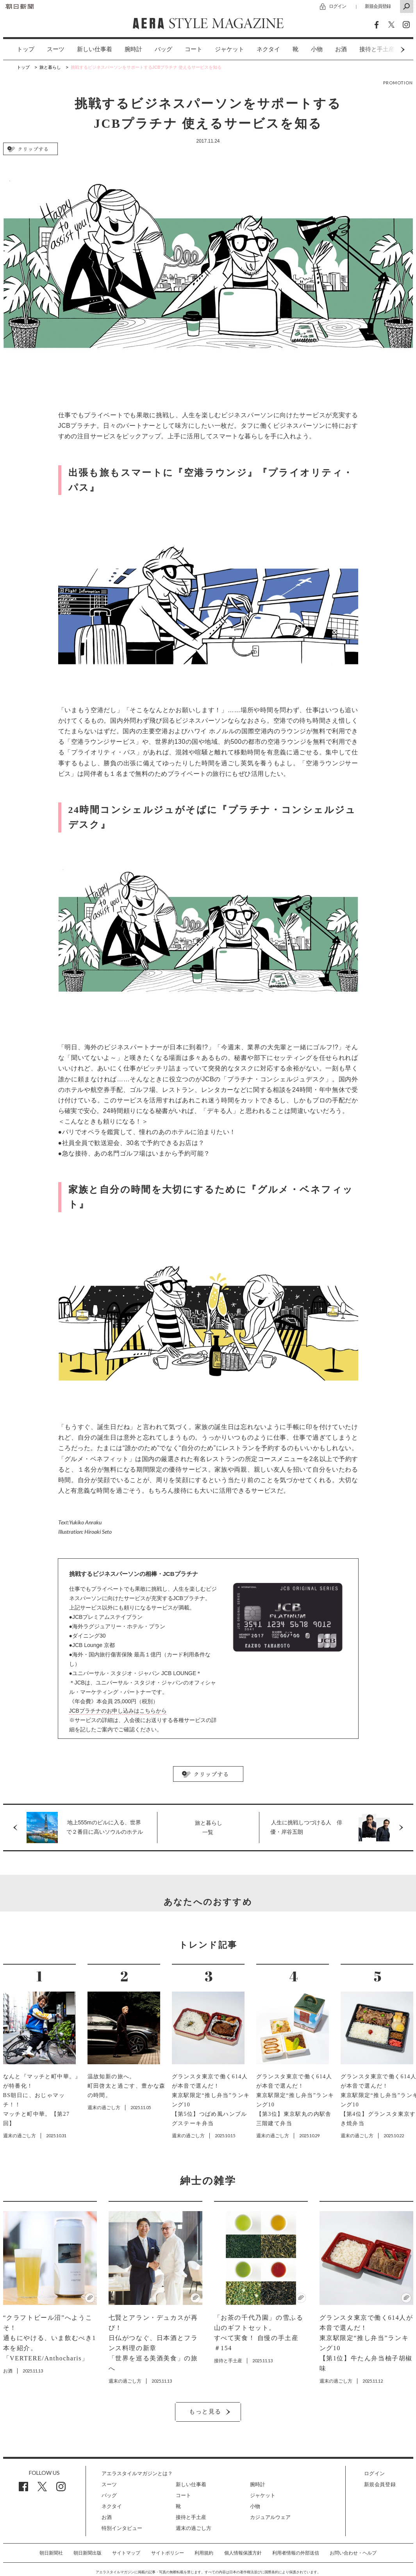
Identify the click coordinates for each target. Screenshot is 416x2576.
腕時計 (133, 49)
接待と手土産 (191, 2517)
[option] (19, 49)
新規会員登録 (378, 6)
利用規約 (204, 2553)
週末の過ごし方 (193, 2528)
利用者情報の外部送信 (295, 2553)
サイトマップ (126, 2553)
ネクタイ (268, 49)
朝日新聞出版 (87, 2553)
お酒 (341, 49)
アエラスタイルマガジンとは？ (137, 2473)
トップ (25, 49)
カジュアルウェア (270, 2517)
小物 (317, 49)
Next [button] (387, 49)
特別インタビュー (122, 2528)
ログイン (337, 6)
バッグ (163, 49)
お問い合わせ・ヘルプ (353, 2553)
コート (193, 49)
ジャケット (229, 49)
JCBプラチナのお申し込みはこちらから (118, 1711)
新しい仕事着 (94, 49)
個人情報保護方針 (243, 2553)
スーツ (55, 49)
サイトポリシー (167, 2553)
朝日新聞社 (51, 2553)
